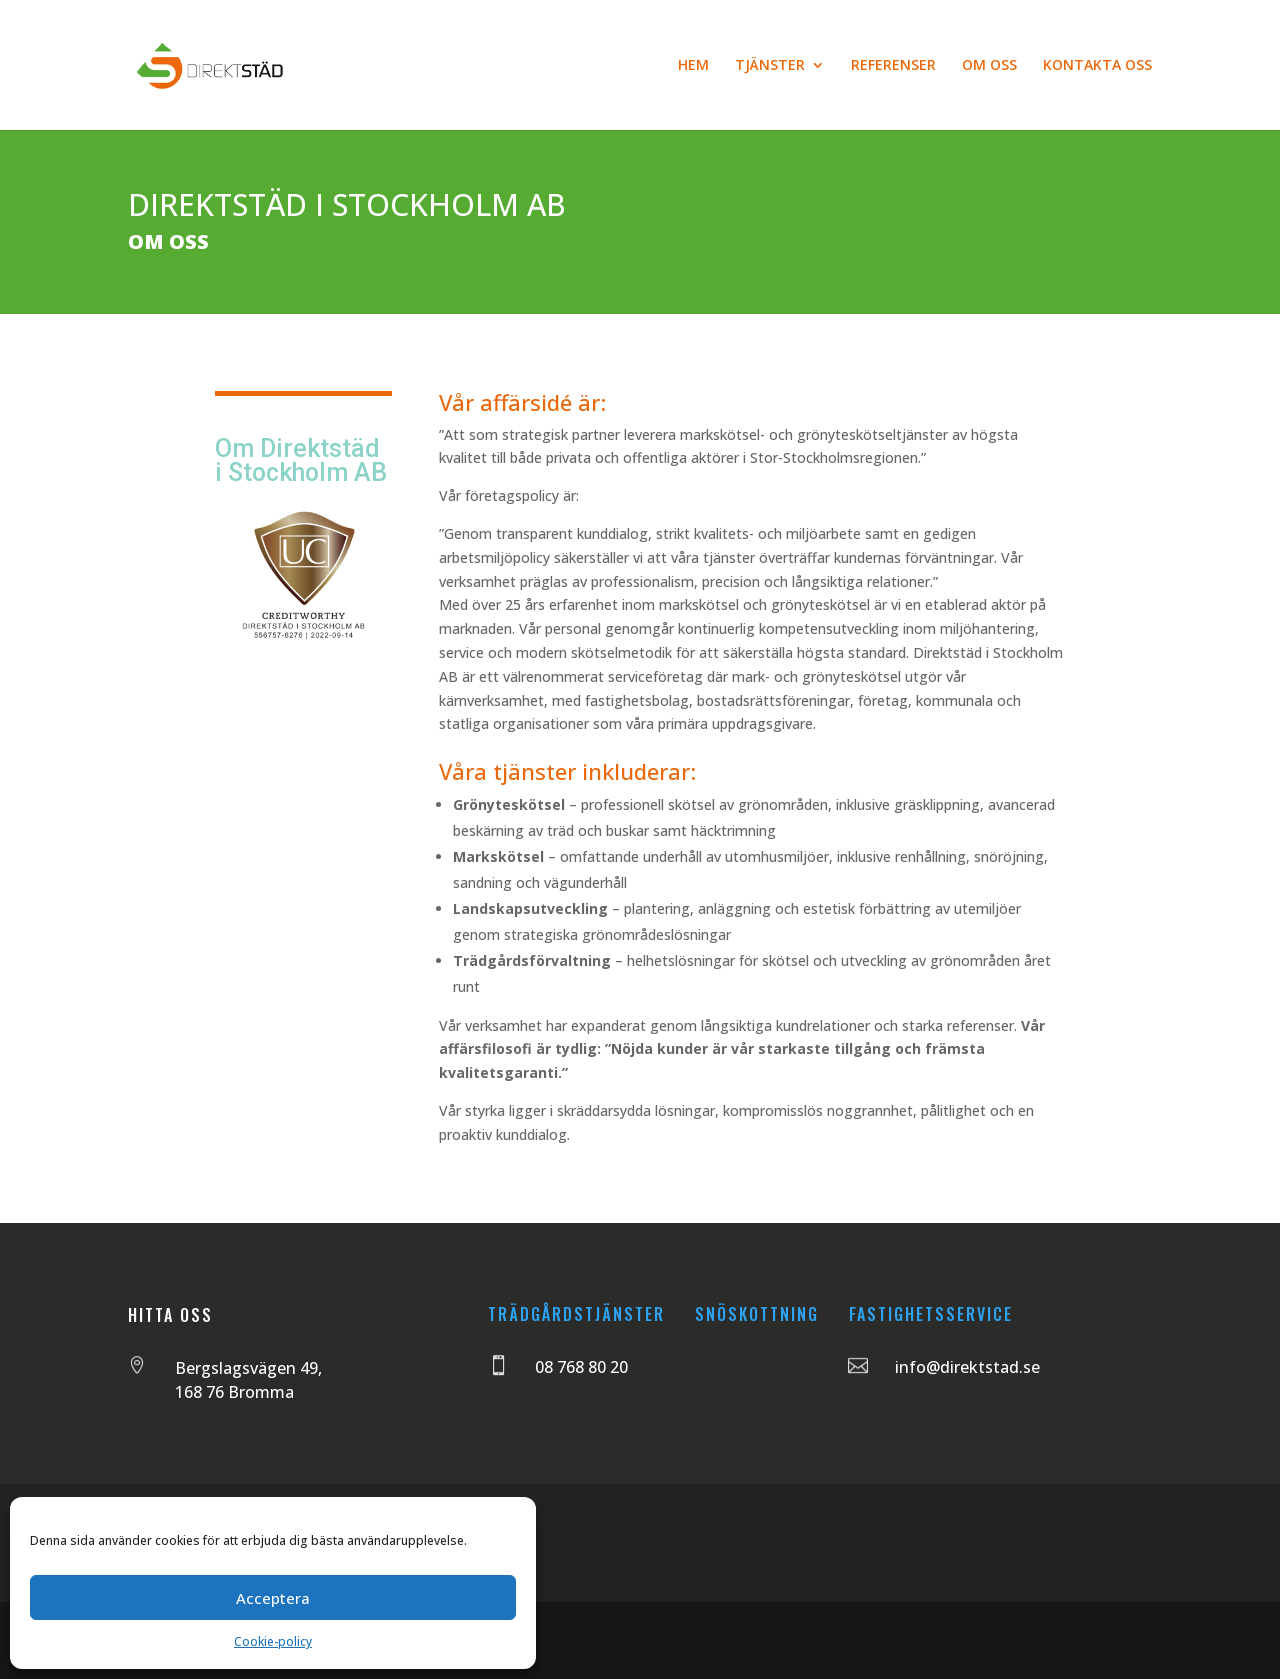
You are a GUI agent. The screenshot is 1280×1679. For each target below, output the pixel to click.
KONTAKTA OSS (1097, 66)
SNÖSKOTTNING (757, 1314)
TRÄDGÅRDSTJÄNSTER (576, 1314)
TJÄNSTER (770, 66)
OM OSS (989, 66)
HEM (693, 66)
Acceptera (273, 1598)
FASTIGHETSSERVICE (931, 1314)
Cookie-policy (273, 1641)
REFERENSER (893, 66)
